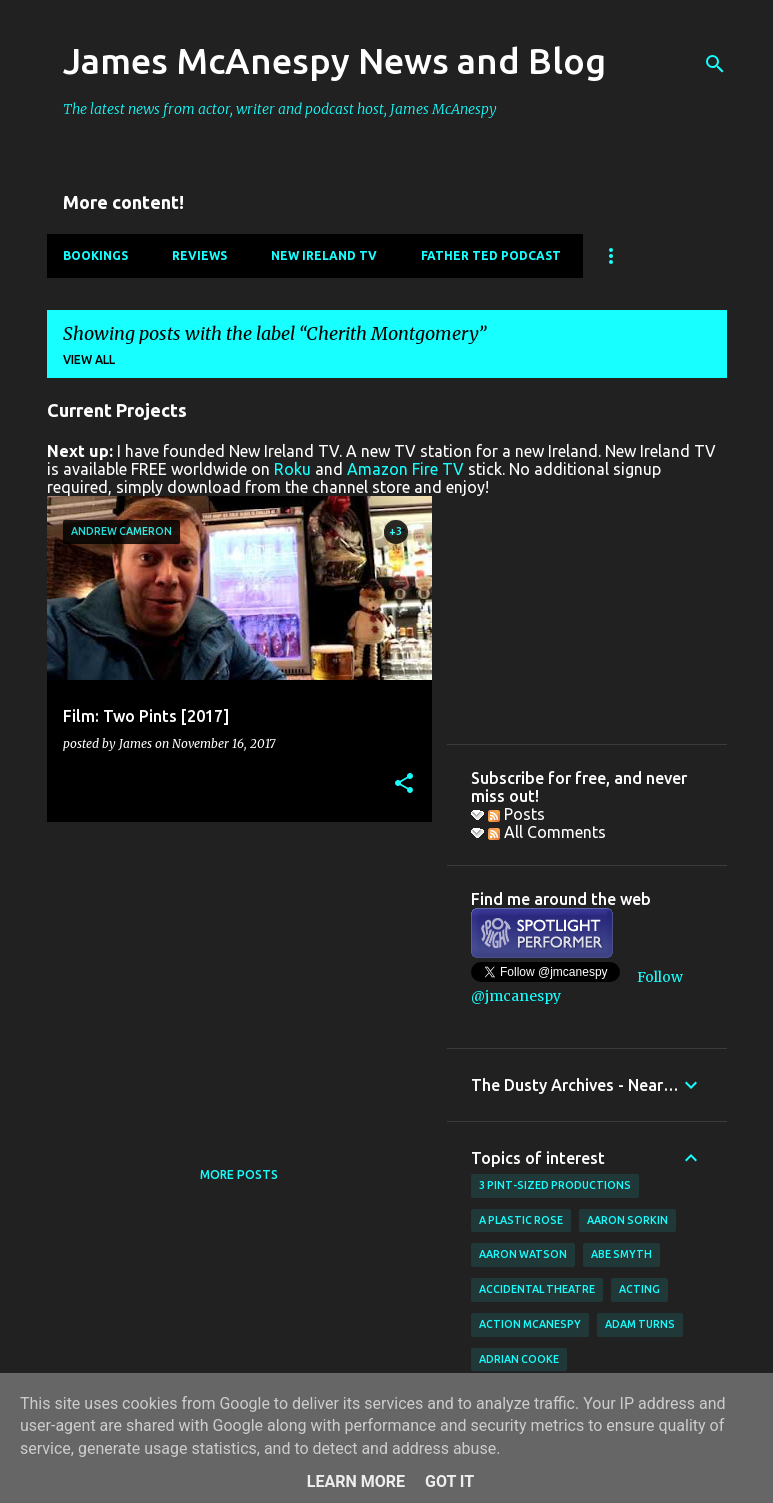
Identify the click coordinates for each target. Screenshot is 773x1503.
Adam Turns (640, 1324)
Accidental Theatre (537, 1289)
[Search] (715, 64)
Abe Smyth (621, 1254)
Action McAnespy (530, 1324)
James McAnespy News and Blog (334, 60)
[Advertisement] (232, 977)
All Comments (547, 832)
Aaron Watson (523, 1254)
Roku (292, 469)
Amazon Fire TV (405, 469)
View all (89, 359)
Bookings (95, 255)
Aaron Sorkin (627, 1220)
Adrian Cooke (519, 1359)
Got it (449, 1481)
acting (639, 1289)
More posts (239, 1174)
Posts (516, 814)
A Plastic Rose (521, 1220)
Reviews (199, 255)
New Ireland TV (324, 255)
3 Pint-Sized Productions (555, 1185)
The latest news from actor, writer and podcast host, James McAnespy (280, 109)
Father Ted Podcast (491, 255)
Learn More (356, 1481)
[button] (404, 784)
